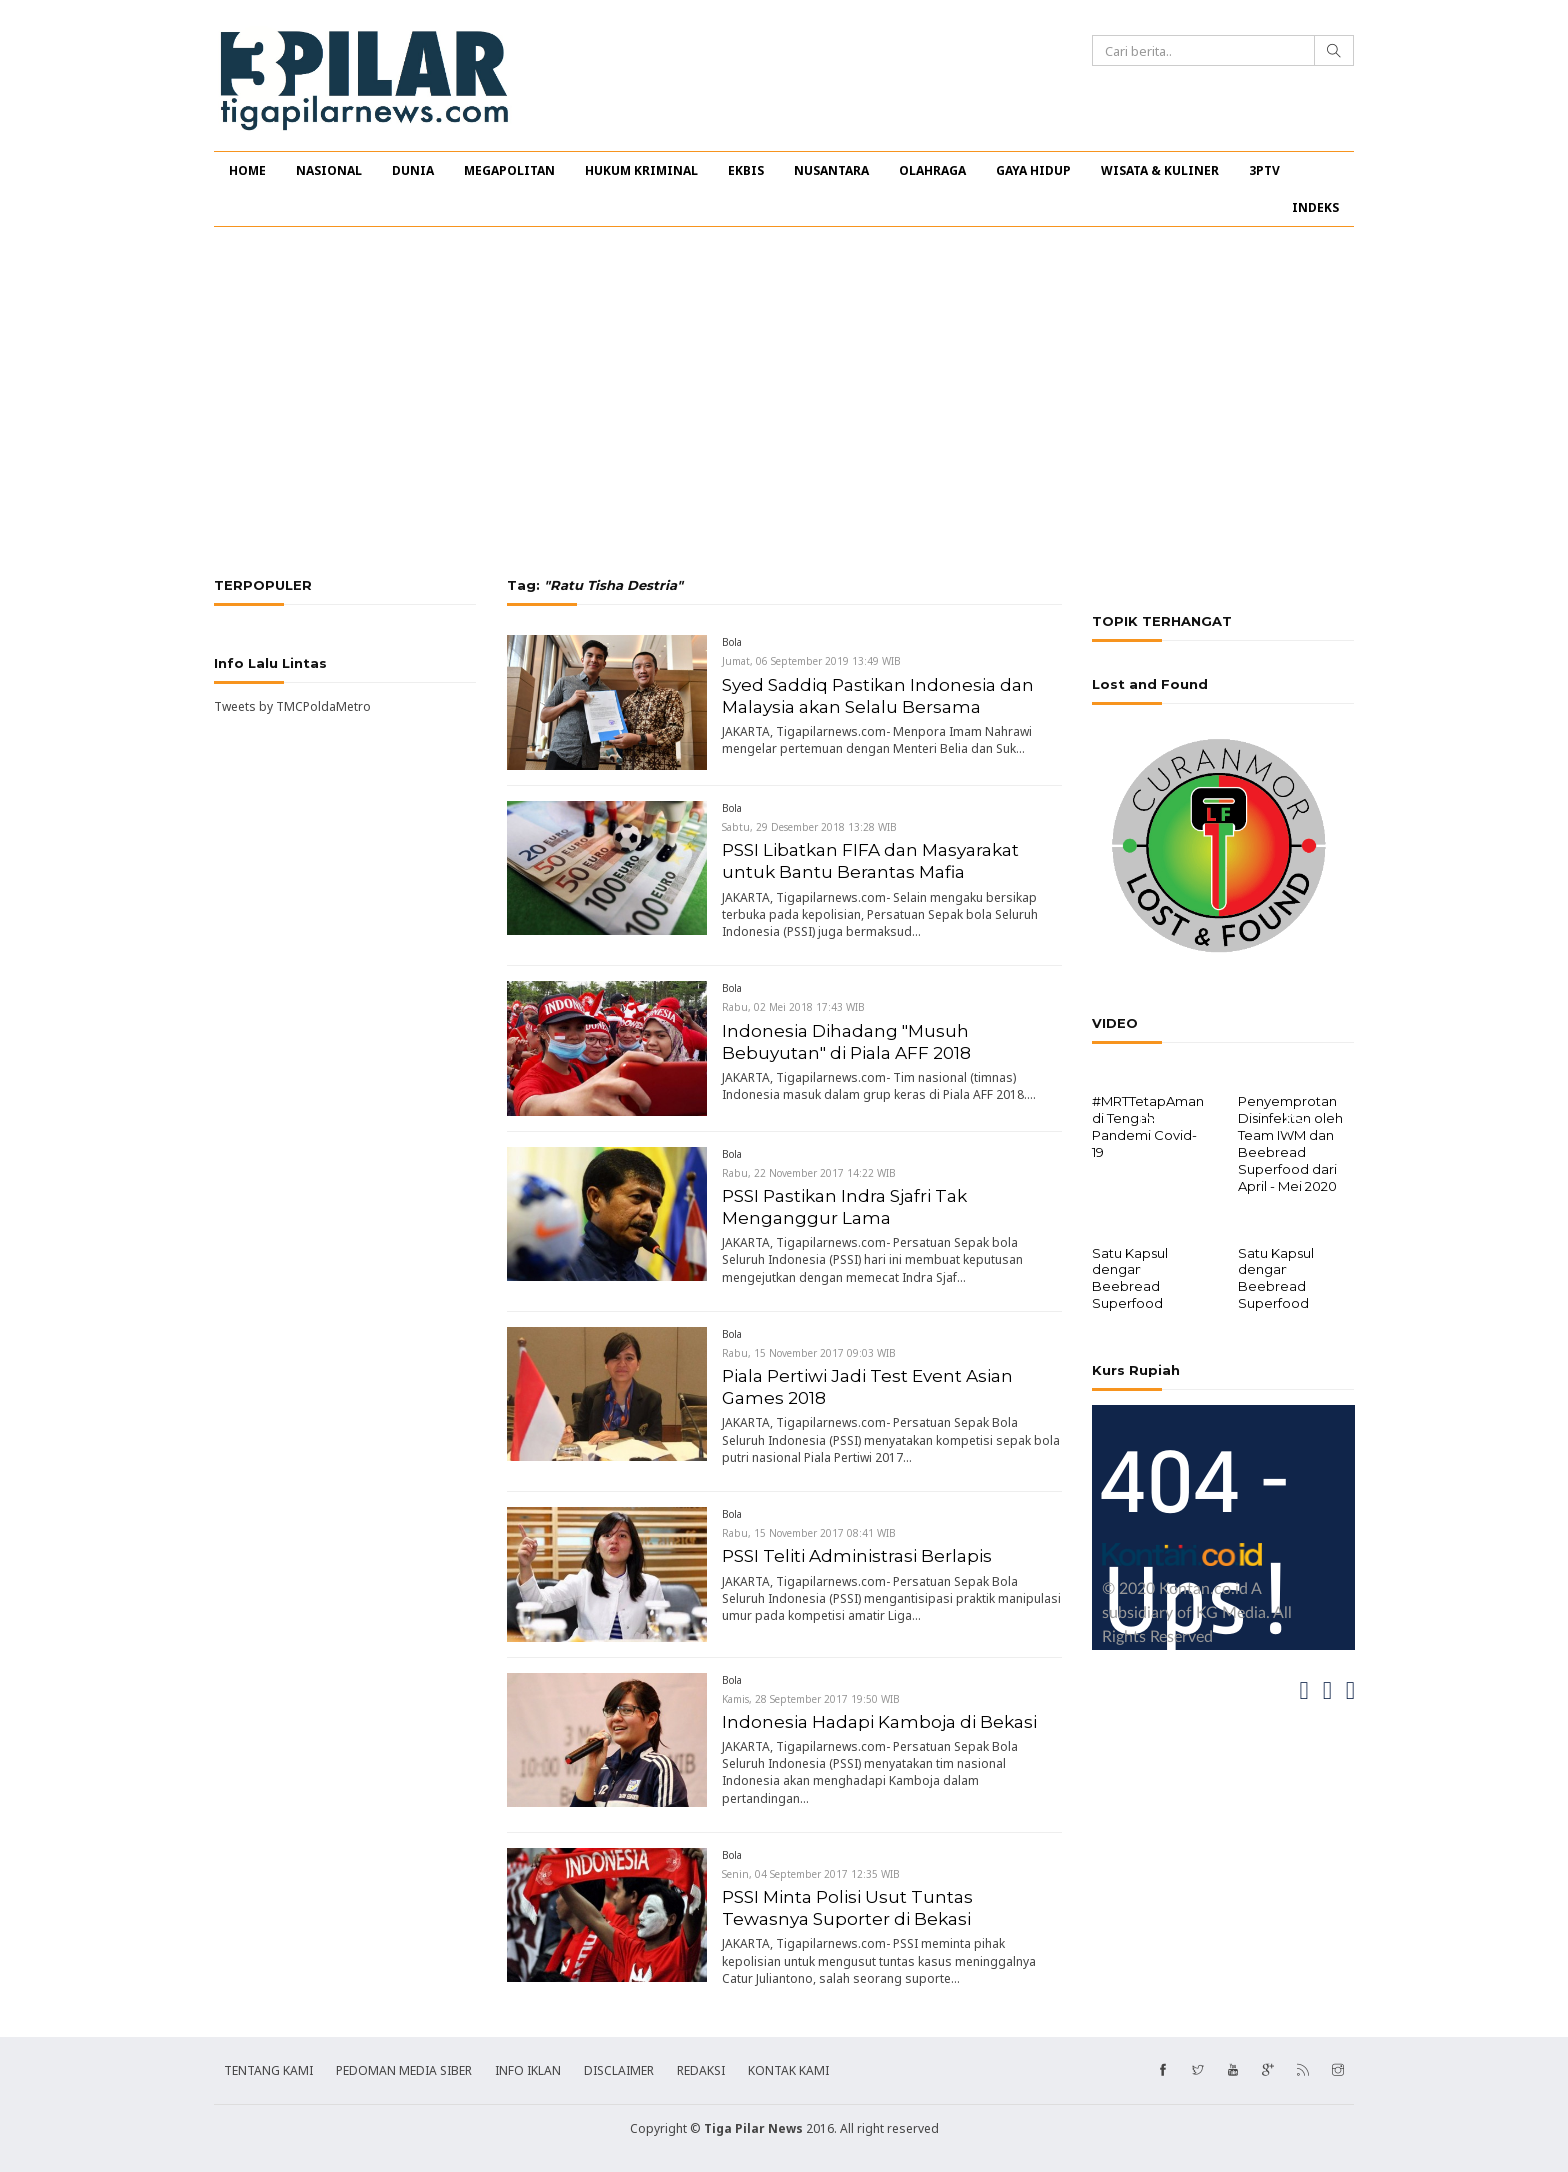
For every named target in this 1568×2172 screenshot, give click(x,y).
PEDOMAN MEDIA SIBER (404, 2070)
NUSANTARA (831, 170)
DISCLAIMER (619, 2070)
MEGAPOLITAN (509, 170)
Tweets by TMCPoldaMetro (292, 706)
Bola (732, 642)
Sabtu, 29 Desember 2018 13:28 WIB (809, 827)
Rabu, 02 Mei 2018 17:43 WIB (793, 1007)
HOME (247, 170)
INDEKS (1315, 207)
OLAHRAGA (932, 170)
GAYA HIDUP (1033, 170)
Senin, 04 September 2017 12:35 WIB (811, 1874)
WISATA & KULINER (1160, 170)
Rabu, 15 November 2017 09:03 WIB (809, 1353)
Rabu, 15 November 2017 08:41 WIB (809, 1533)
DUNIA (413, 170)
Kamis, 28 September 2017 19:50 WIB (811, 1699)
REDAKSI (701, 2070)
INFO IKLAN (528, 2070)
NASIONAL (329, 170)
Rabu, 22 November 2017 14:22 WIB (809, 1173)
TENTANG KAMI (268, 2070)
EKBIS (746, 170)
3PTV (1264, 170)
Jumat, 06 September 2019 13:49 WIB (811, 661)
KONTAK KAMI (788, 2070)
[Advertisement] (784, 402)
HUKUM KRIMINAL (641, 170)
